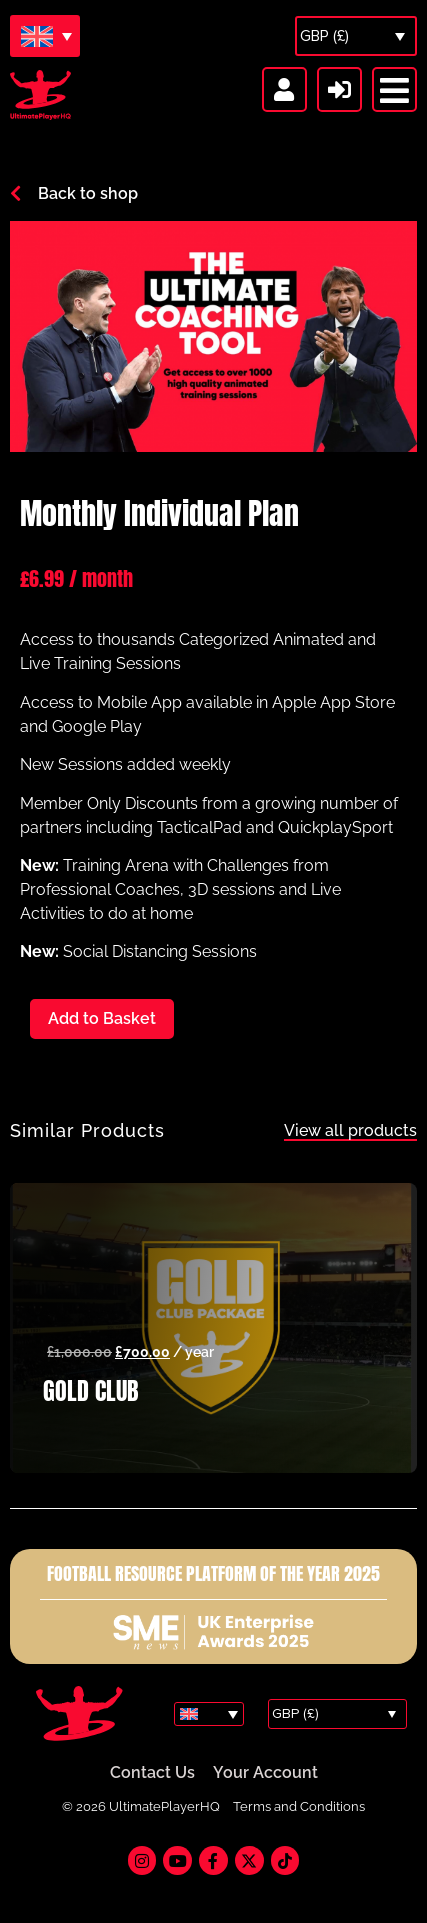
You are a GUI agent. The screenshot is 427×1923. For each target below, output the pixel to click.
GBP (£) (324, 36)
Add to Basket (102, 1018)
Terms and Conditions (299, 1806)
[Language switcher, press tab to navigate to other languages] (45, 36)
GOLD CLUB (90, 1391)
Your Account (265, 1772)
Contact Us (152, 1772)
